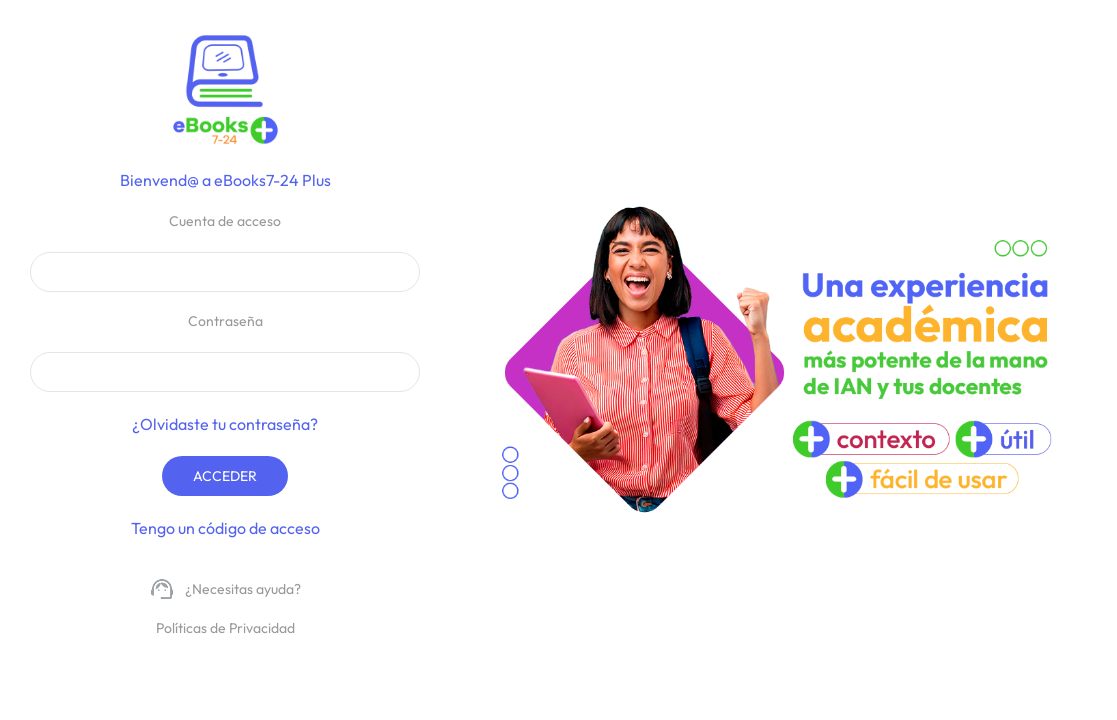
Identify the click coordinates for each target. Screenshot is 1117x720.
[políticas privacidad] (225, 629)
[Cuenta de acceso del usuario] (225, 272)
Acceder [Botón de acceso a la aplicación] (225, 476)
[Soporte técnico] (225, 590)
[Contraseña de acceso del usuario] (225, 372)
